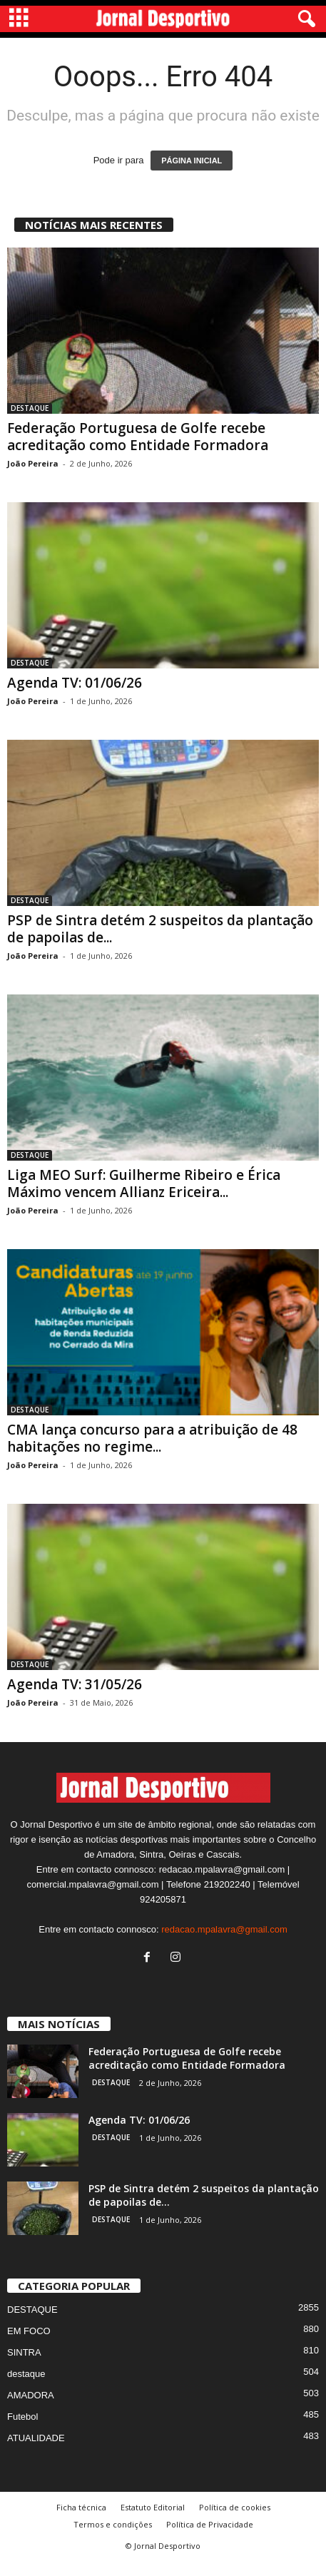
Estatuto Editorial (153, 2520)
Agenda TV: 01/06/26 (74, 682)
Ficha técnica (81, 2520)
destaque (26, 2387)
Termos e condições (112, 2537)
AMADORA (30, 2408)
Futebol (22, 2430)
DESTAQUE (30, 408)
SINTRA (24, 2366)
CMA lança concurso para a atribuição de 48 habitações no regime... (152, 1438)
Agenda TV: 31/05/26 (74, 1684)
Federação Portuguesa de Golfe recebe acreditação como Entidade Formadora (137, 436)
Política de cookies (234, 2520)
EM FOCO (29, 2344)
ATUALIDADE (36, 2451)
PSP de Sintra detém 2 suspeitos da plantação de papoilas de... (160, 929)
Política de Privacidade (209, 2537)
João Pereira (32, 463)
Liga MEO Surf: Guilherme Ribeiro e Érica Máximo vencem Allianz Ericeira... (143, 1183)
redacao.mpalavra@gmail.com (224, 1943)
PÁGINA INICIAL (191, 160)
